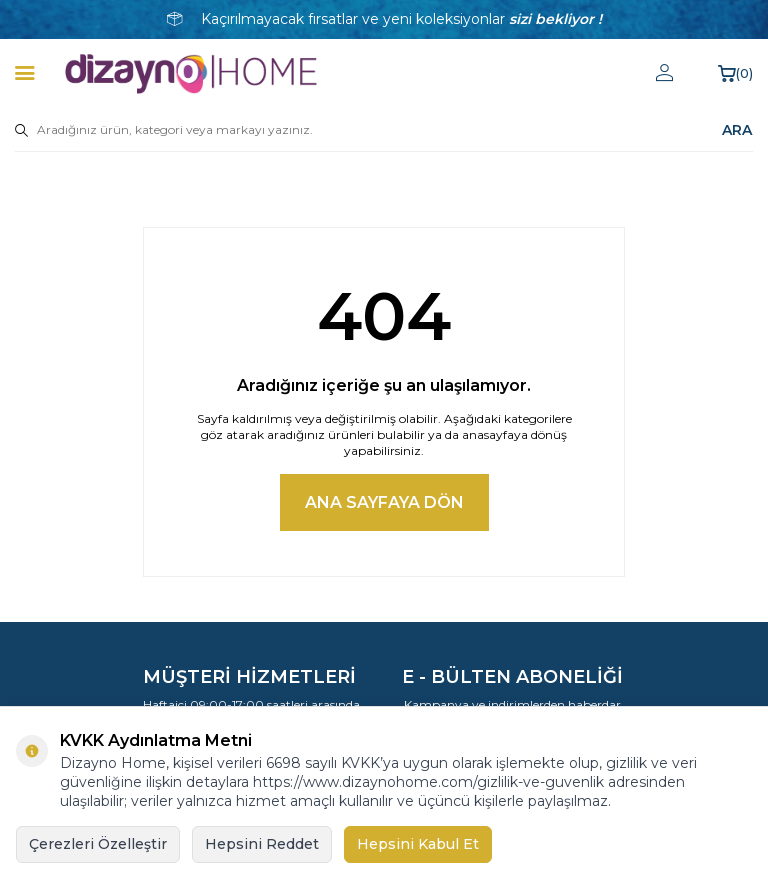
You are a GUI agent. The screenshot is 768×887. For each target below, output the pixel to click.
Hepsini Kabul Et (418, 844)
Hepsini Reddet (262, 844)
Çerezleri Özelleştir (98, 844)
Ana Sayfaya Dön (384, 502)
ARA (737, 130)
